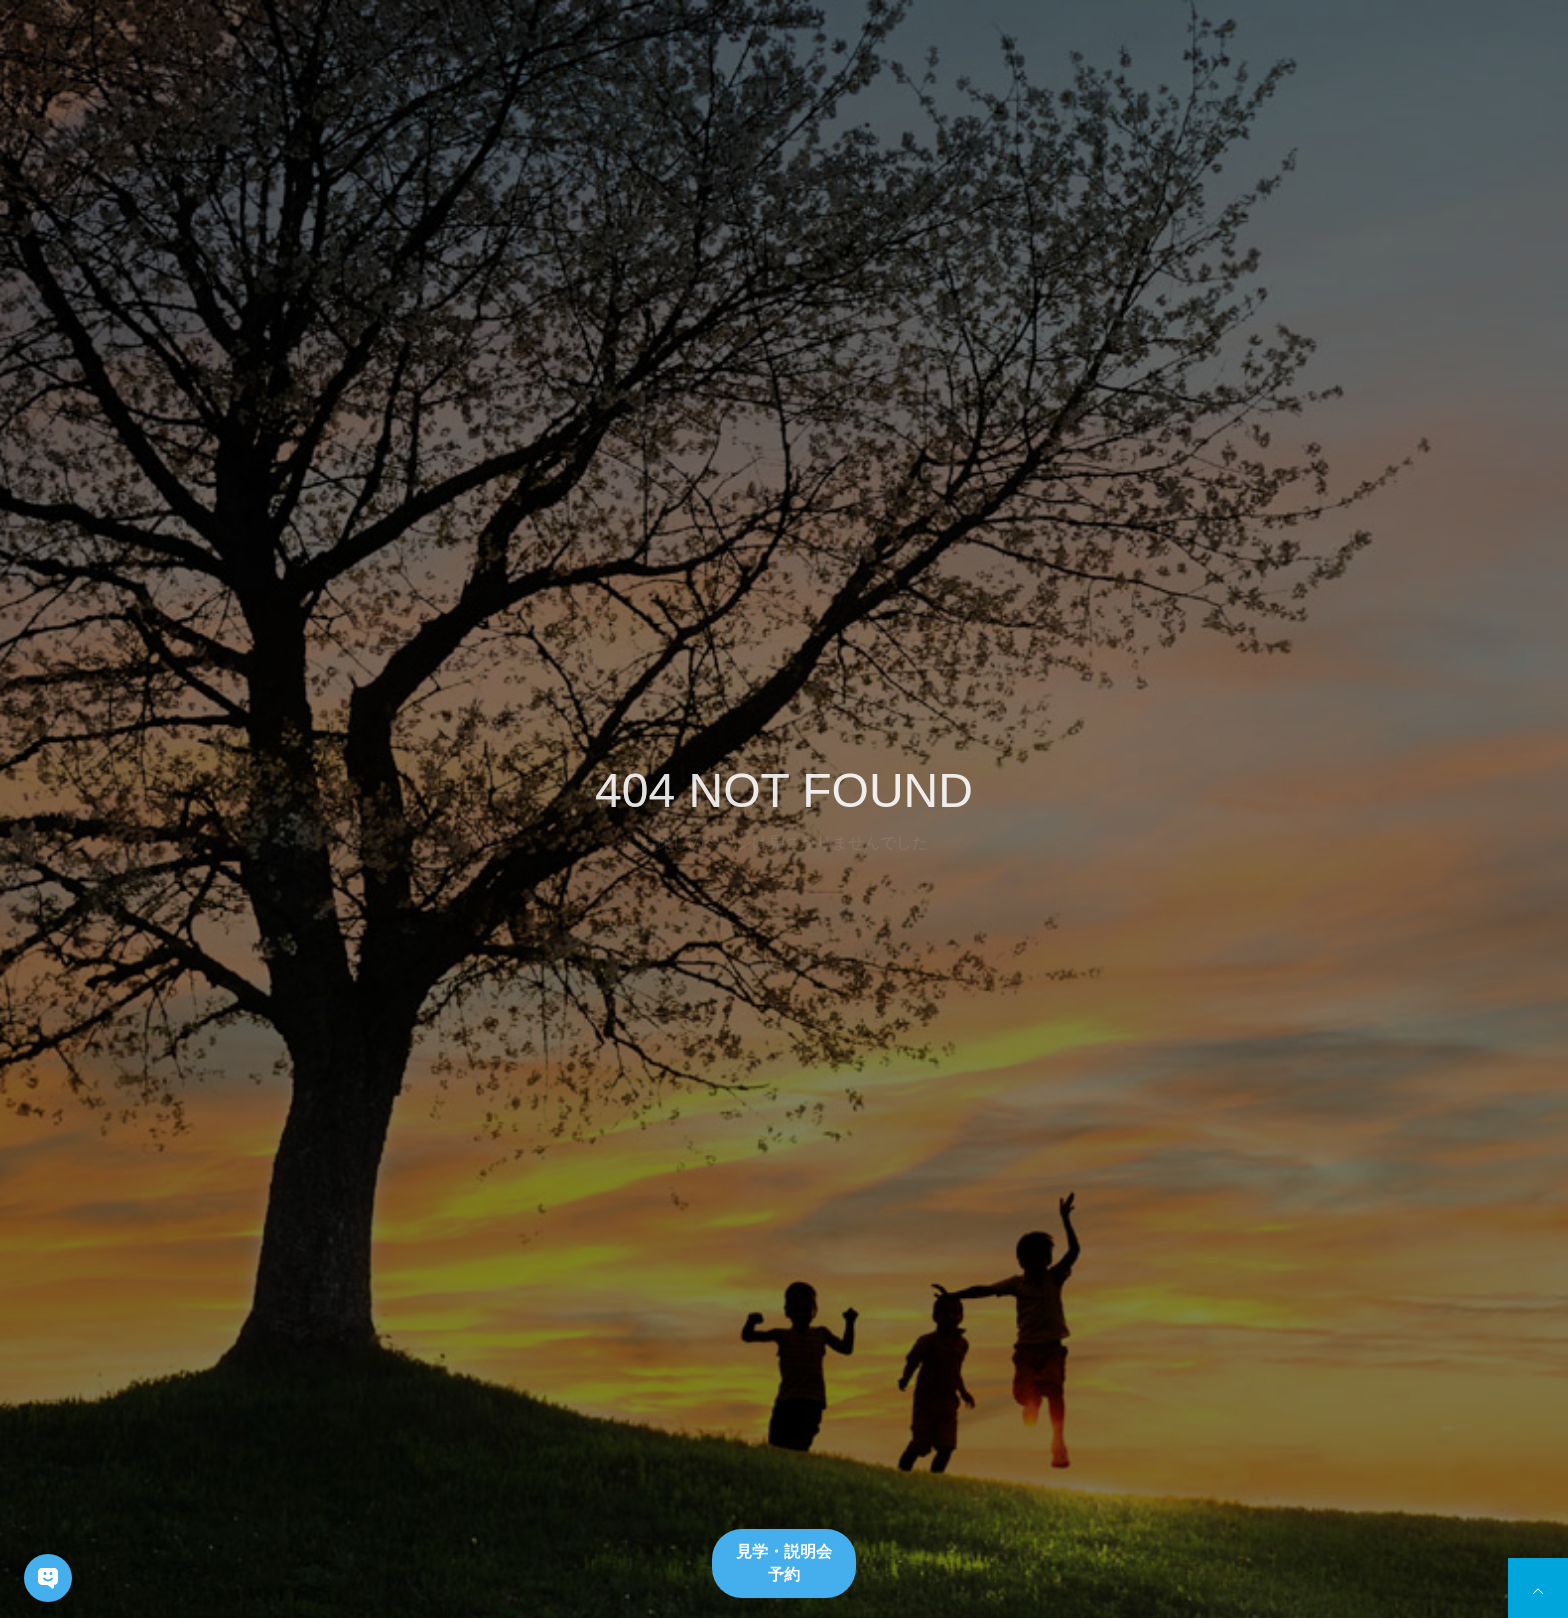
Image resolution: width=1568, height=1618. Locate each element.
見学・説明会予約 (784, 1562)
